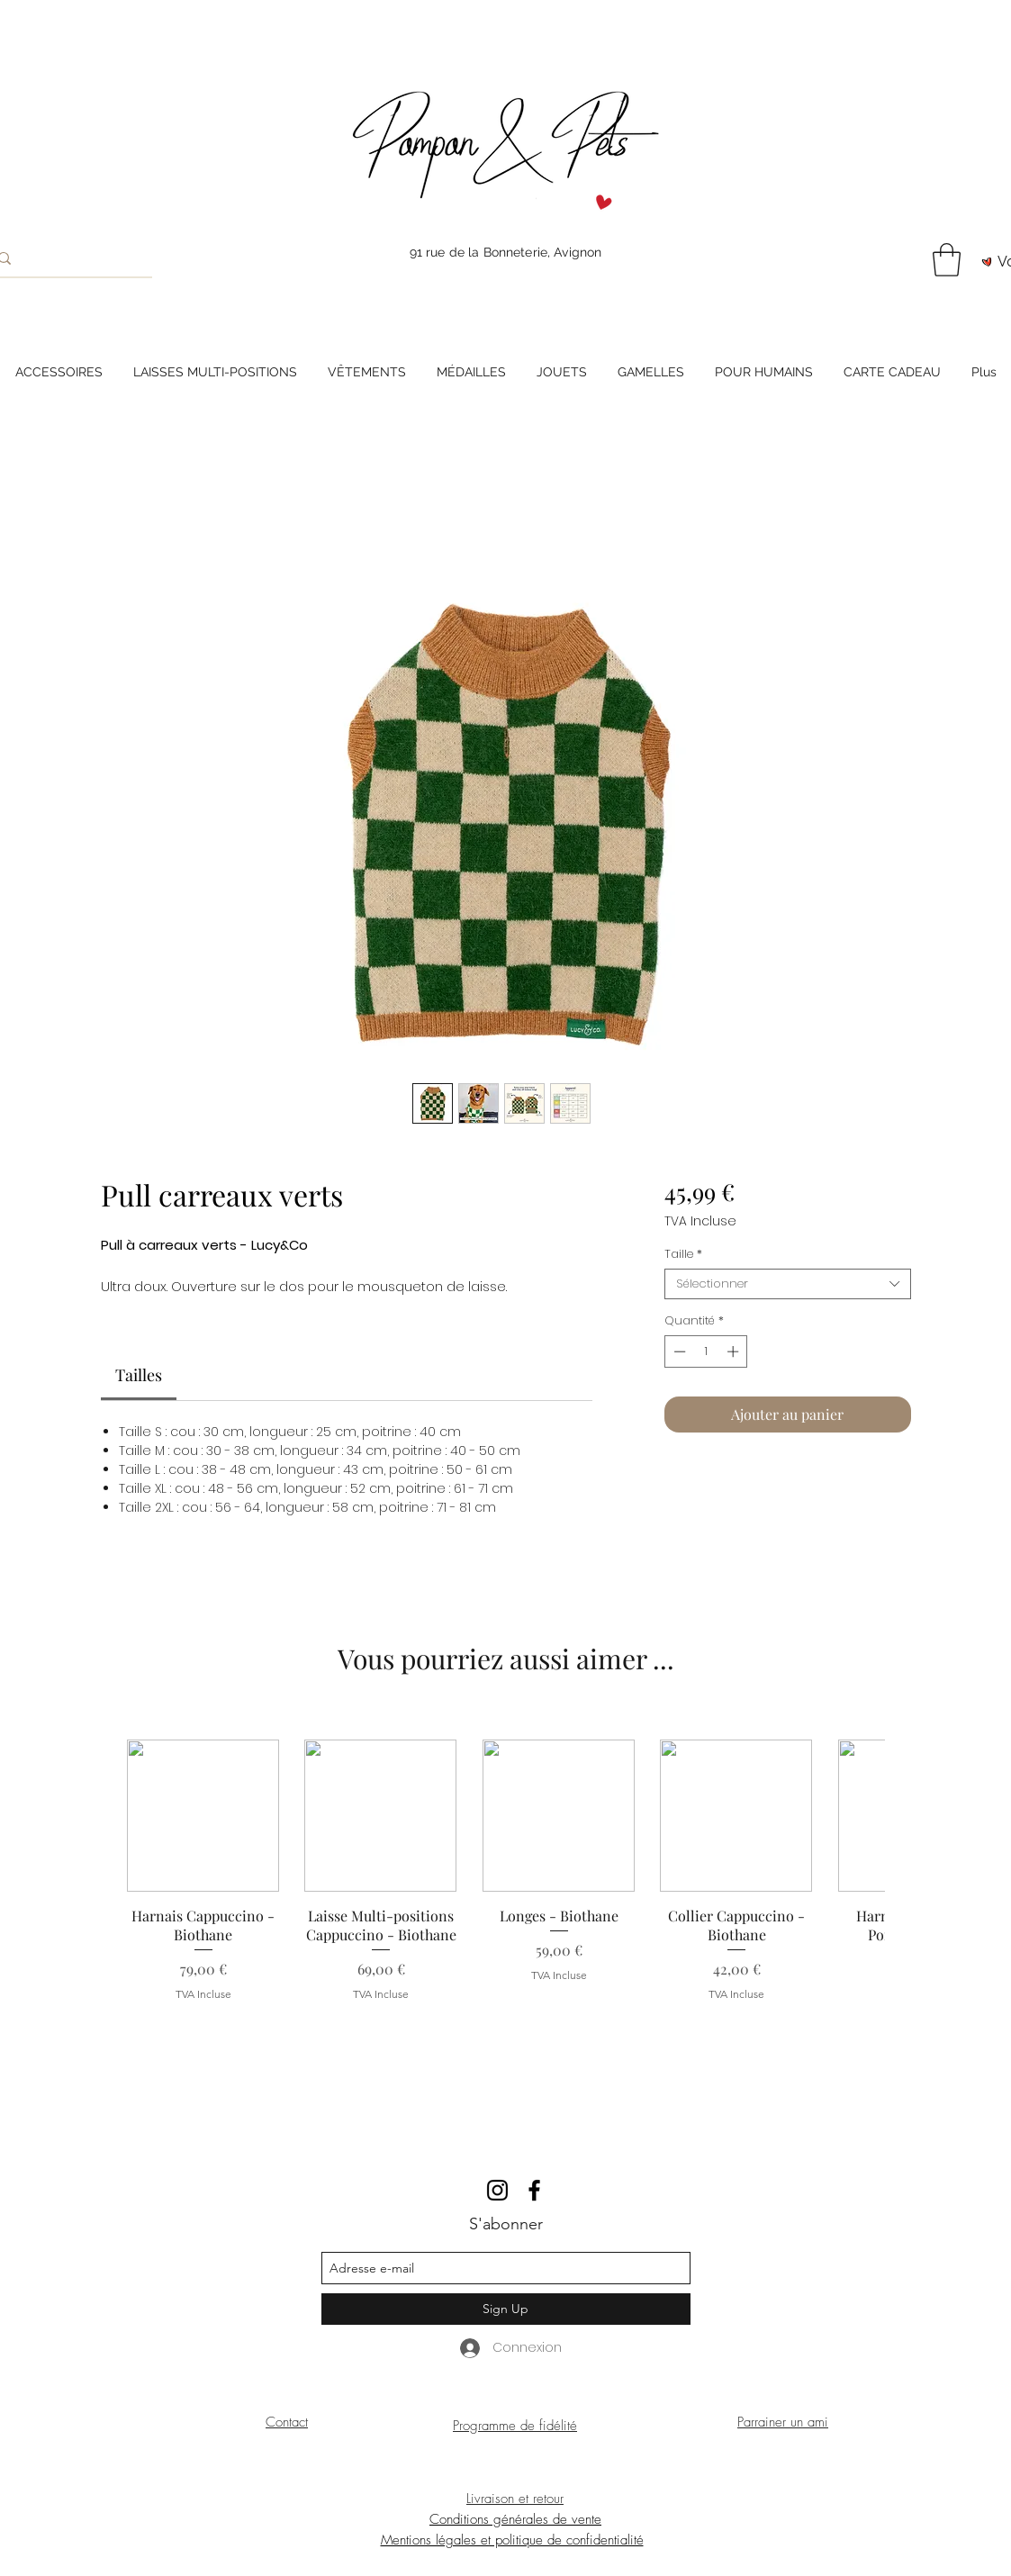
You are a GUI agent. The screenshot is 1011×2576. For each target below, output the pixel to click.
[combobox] (787, 1284)
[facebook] (534, 2190)
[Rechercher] (64, 258)
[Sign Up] (506, 2309)
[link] (138, 1375)
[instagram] (497, 2190)
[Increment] (734, 1351)
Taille (683, 1254)
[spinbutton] (706, 1351)
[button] (947, 259)
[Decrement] (678, 1351)
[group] (505, 1879)
